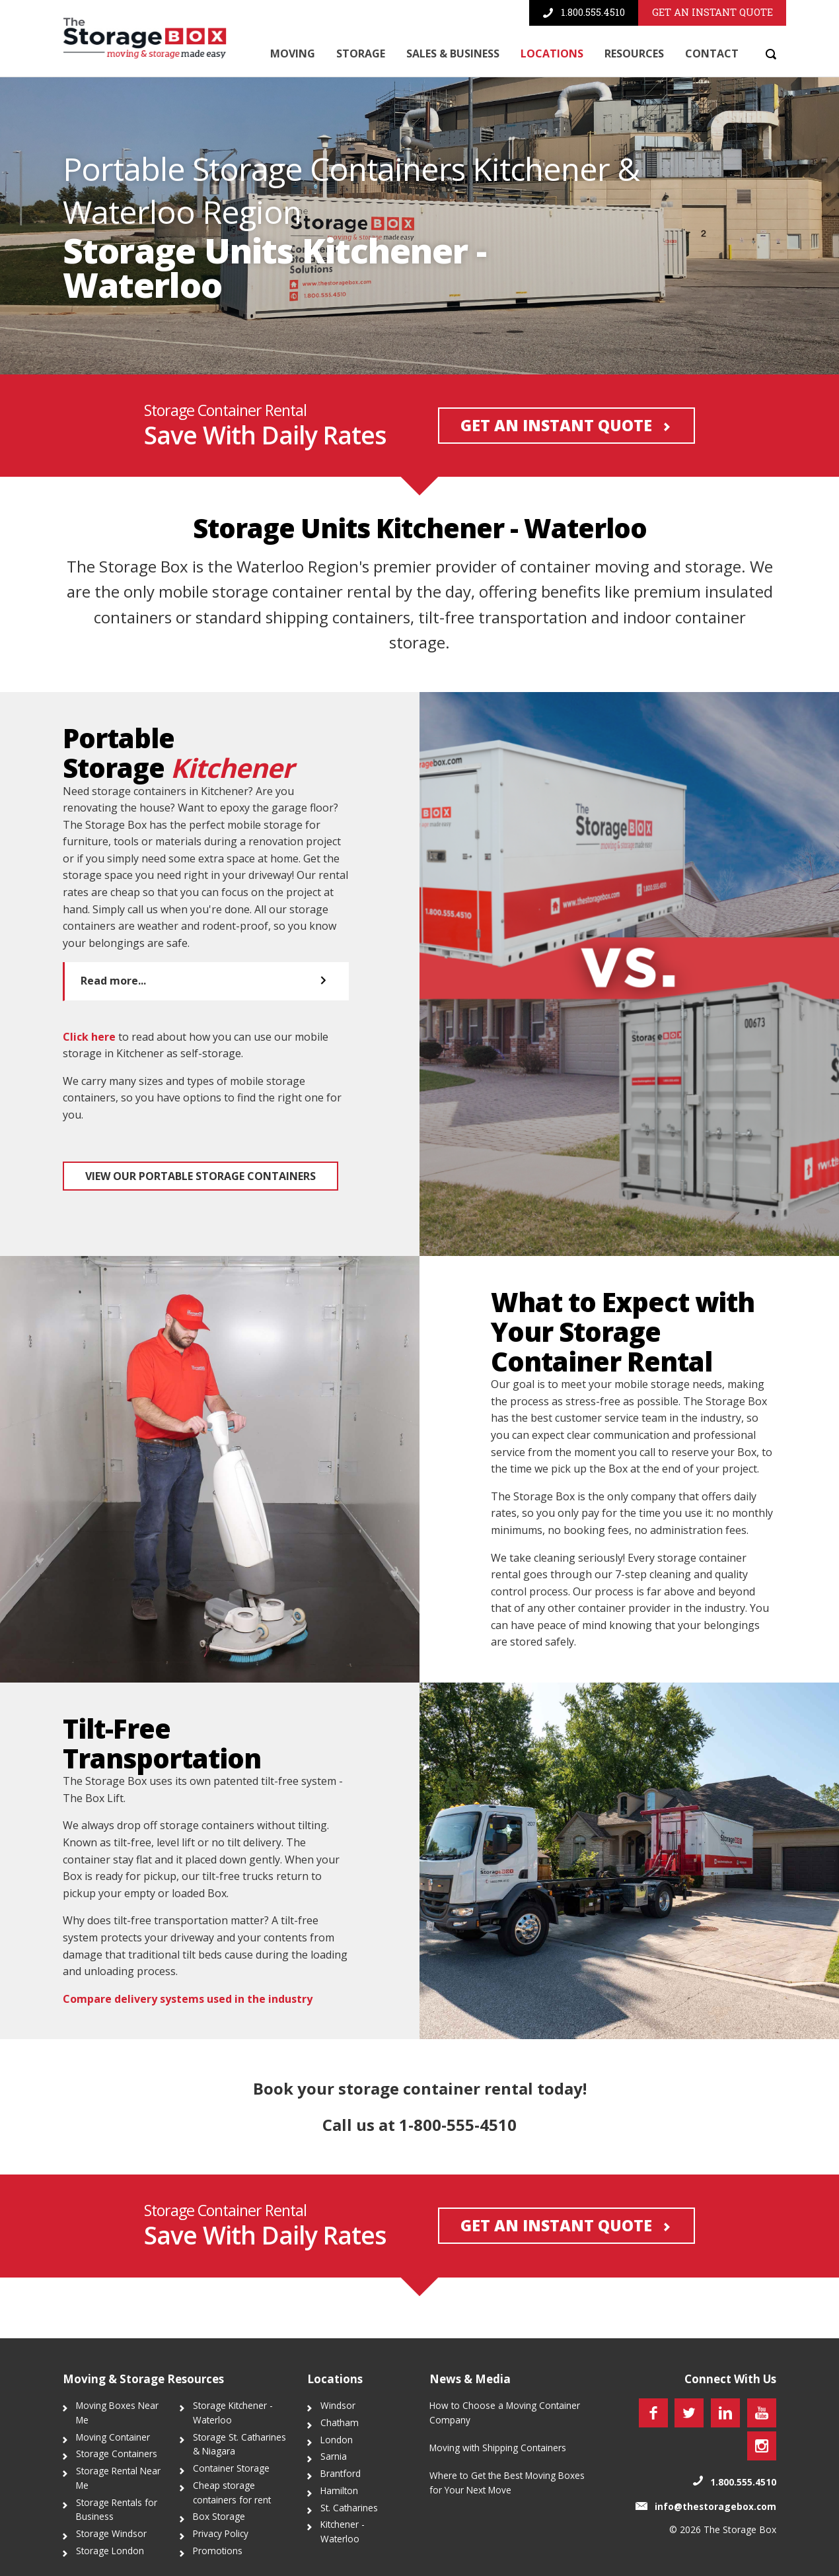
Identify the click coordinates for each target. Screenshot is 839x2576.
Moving (292, 53)
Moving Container (113, 2437)
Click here (89, 1097)
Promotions (217, 2550)
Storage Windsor (111, 2534)
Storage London (110, 2550)
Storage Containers (116, 2454)
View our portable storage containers (200, 1237)
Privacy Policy (220, 2534)
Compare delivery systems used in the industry (187, 2060)
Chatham (339, 2422)
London (336, 2439)
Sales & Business (452, 53)
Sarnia (333, 2457)
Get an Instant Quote (553, 486)
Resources (634, 53)
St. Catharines (349, 2507)
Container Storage (231, 2468)
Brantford (340, 2474)
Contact (712, 53)
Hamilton (339, 2490)
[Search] (768, 54)
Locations (552, 53)
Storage (360, 53)
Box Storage (219, 2517)
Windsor (337, 2406)
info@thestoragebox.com (715, 2506)
